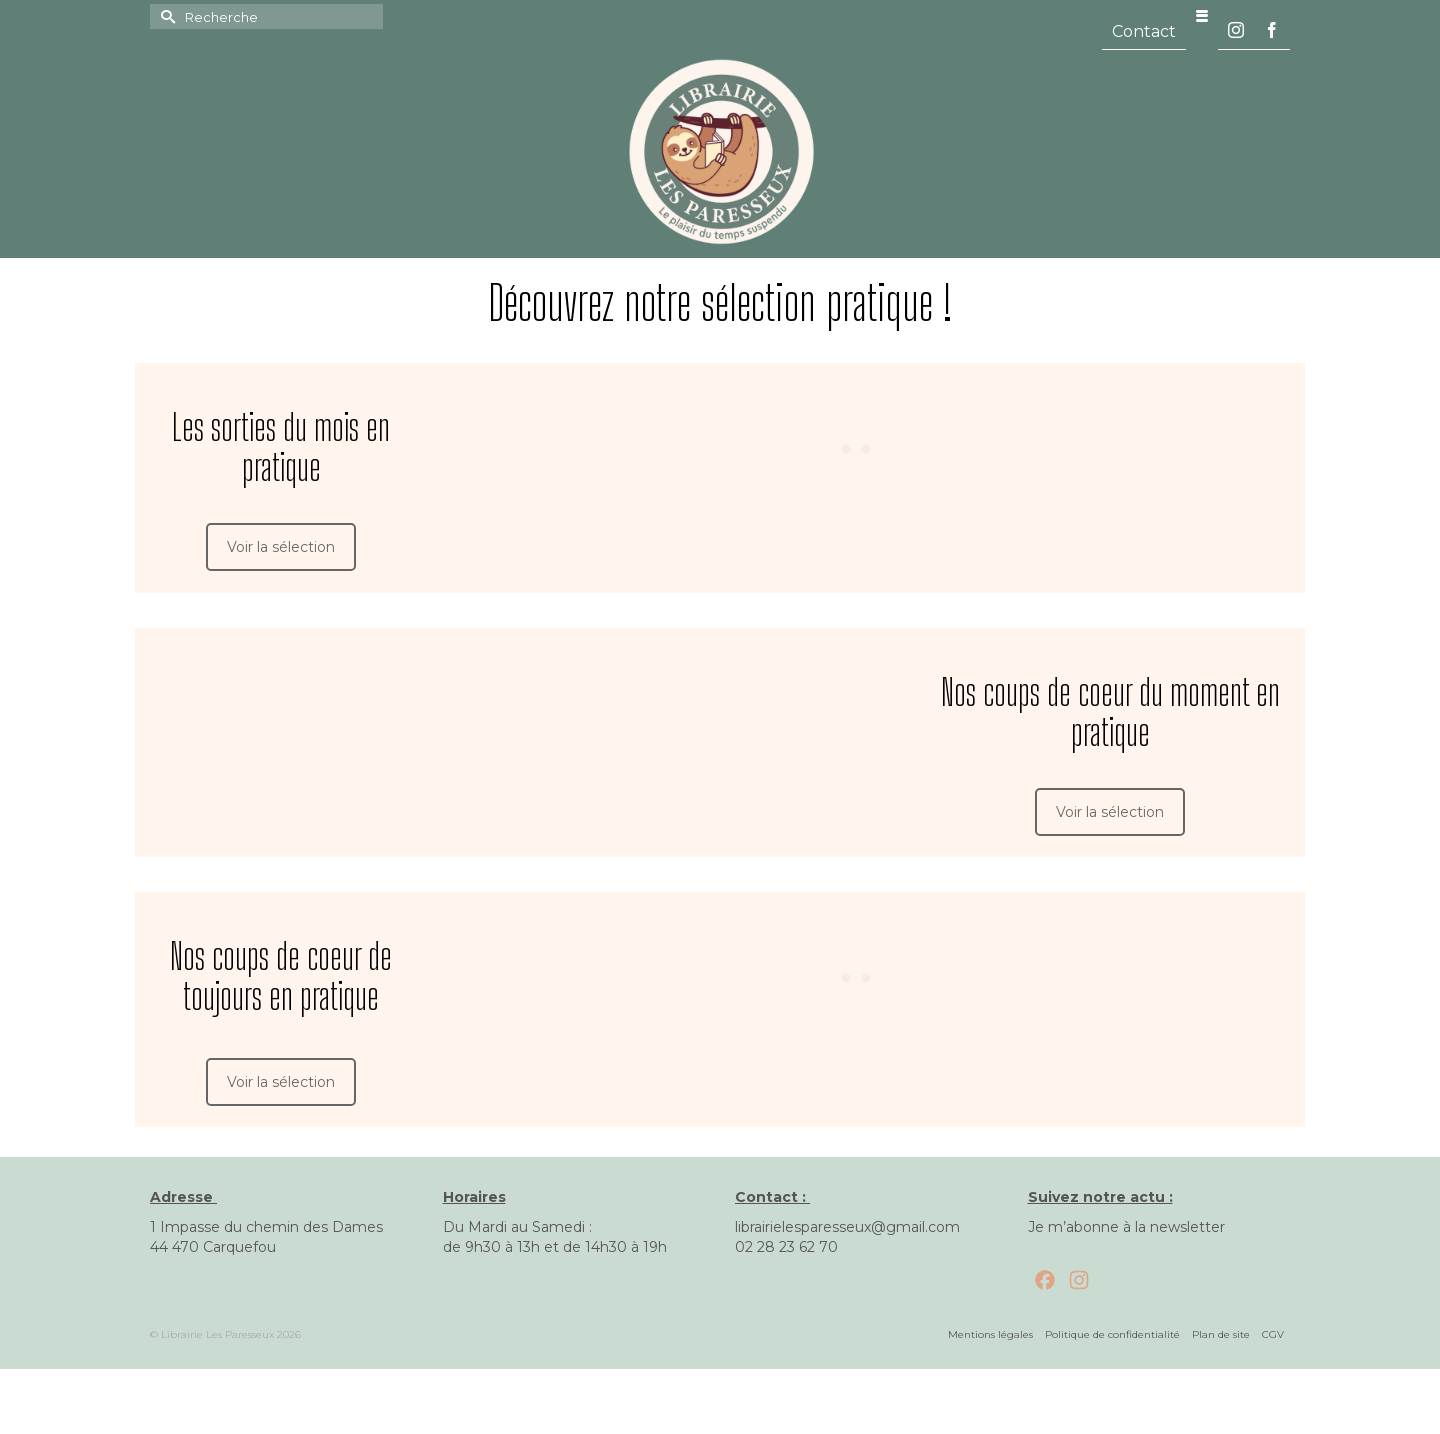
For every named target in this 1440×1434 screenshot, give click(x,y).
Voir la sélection (281, 547)
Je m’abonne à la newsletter (1126, 1227)
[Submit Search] (165, 16)
